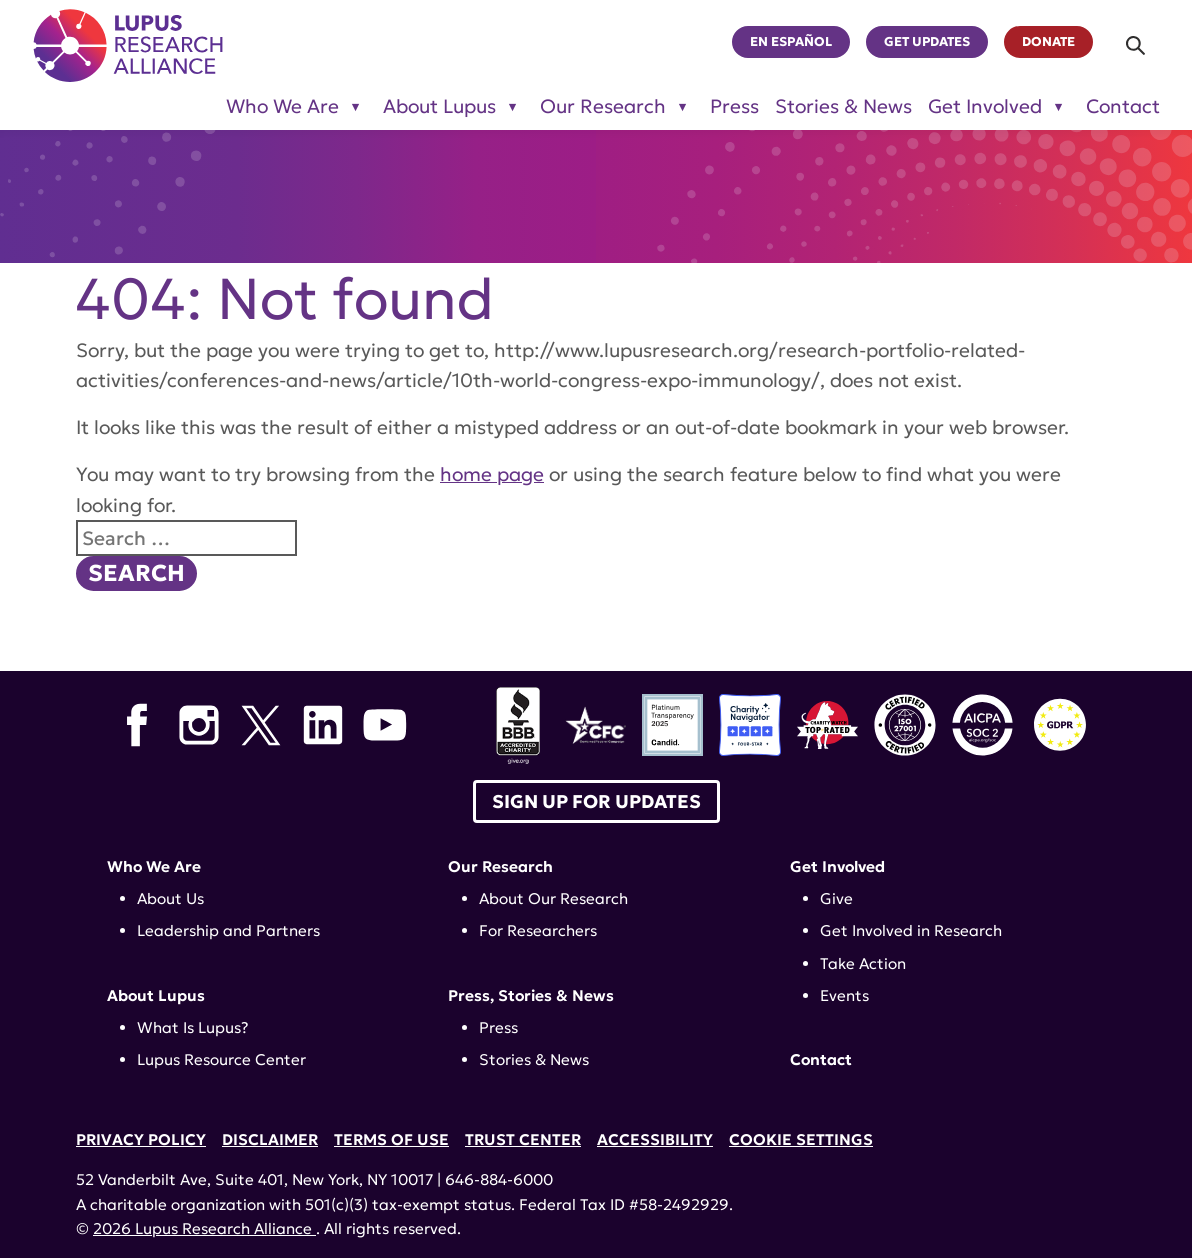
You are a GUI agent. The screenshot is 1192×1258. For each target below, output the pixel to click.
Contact (1123, 106)
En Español (791, 42)
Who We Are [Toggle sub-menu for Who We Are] (282, 106)
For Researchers (538, 930)
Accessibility (655, 1139)
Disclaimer (270, 1139)
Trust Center (523, 1139)
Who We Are (154, 866)
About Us (170, 898)
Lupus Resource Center (221, 1059)
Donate (1048, 42)
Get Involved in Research (911, 930)
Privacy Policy (141, 1139)
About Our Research (553, 898)
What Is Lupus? (193, 1027)
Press (734, 106)
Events (844, 995)
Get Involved (837, 866)
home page (492, 474)
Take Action (863, 963)
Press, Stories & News (531, 995)
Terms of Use (391, 1139)
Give (836, 898)
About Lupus (156, 995)
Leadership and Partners (228, 930)
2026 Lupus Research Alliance (204, 1228)
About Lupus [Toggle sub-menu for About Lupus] (439, 106)
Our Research (500, 866)
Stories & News (843, 106)
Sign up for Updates (596, 801)
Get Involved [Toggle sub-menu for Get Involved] (985, 106)
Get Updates (927, 42)
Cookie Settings (801, 1139)
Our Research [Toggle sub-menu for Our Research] (603, 106)
